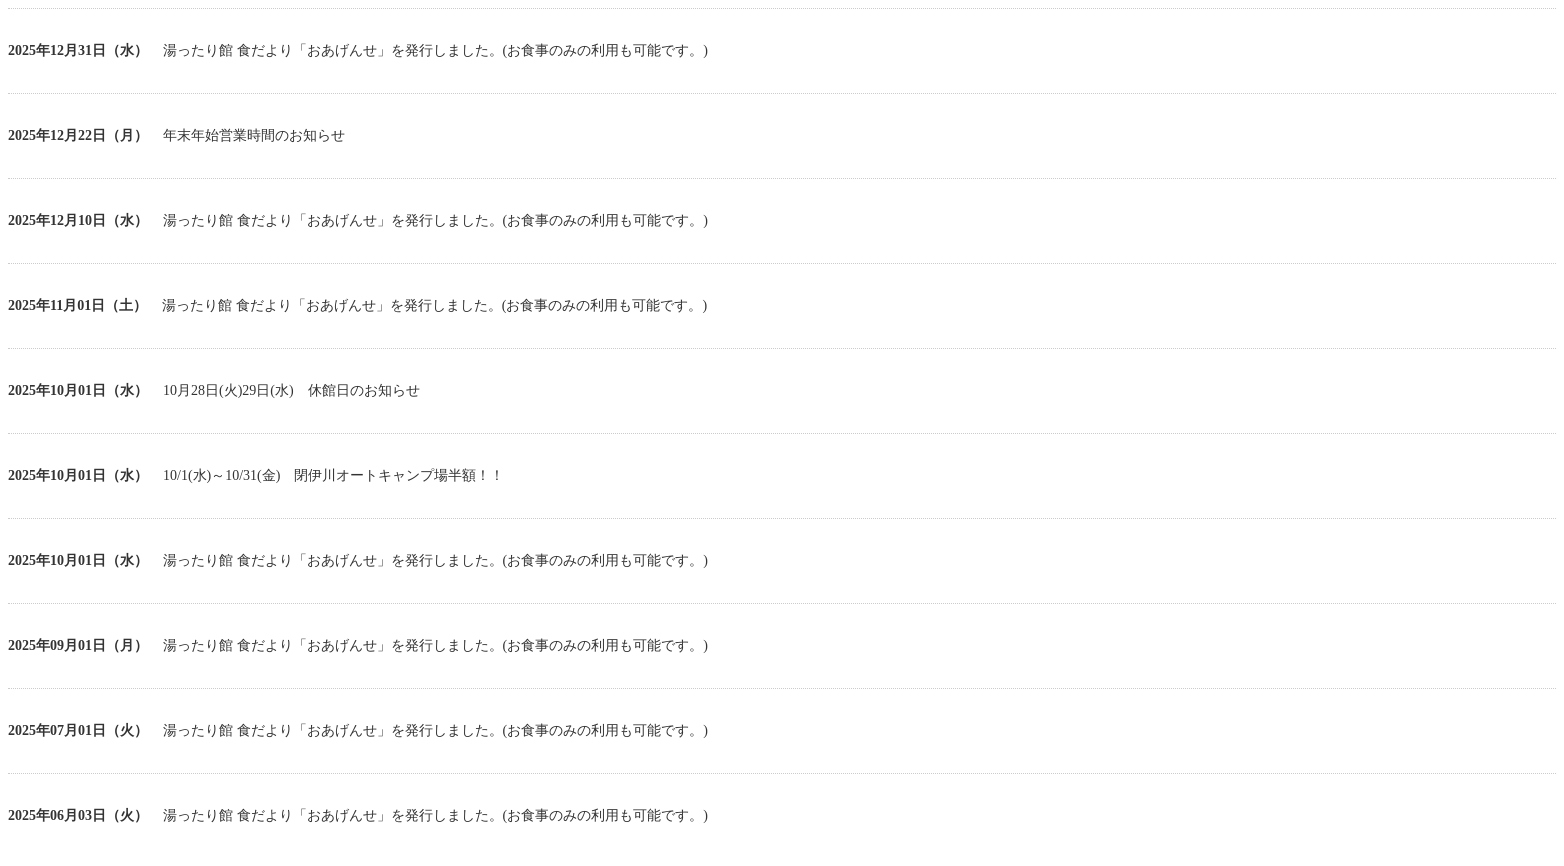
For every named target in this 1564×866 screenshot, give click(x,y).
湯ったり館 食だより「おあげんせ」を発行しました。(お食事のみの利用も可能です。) (435, 50)
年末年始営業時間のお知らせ (254, 135)
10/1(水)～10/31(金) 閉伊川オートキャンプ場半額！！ (333, 475)
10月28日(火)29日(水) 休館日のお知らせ (291, 390)
